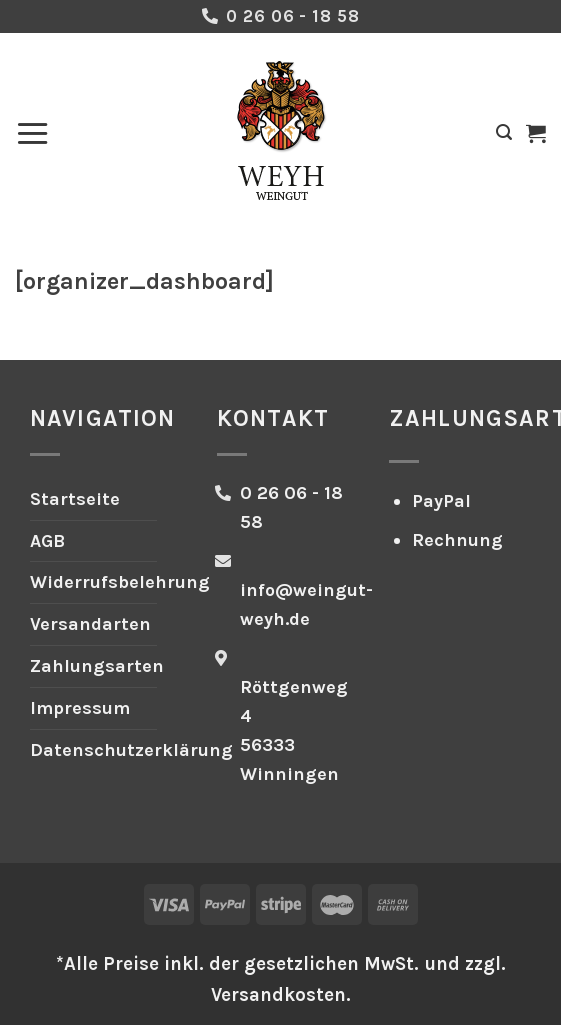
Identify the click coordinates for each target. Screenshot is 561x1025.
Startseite (75, 499)
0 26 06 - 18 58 (292, 16)
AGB (47, 541)
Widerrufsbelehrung (120, 582)
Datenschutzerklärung (131, 750)
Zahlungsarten (97, 666)
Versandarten (90, 624)
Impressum (80, 708)
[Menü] (32, 133)
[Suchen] (504, 132)
